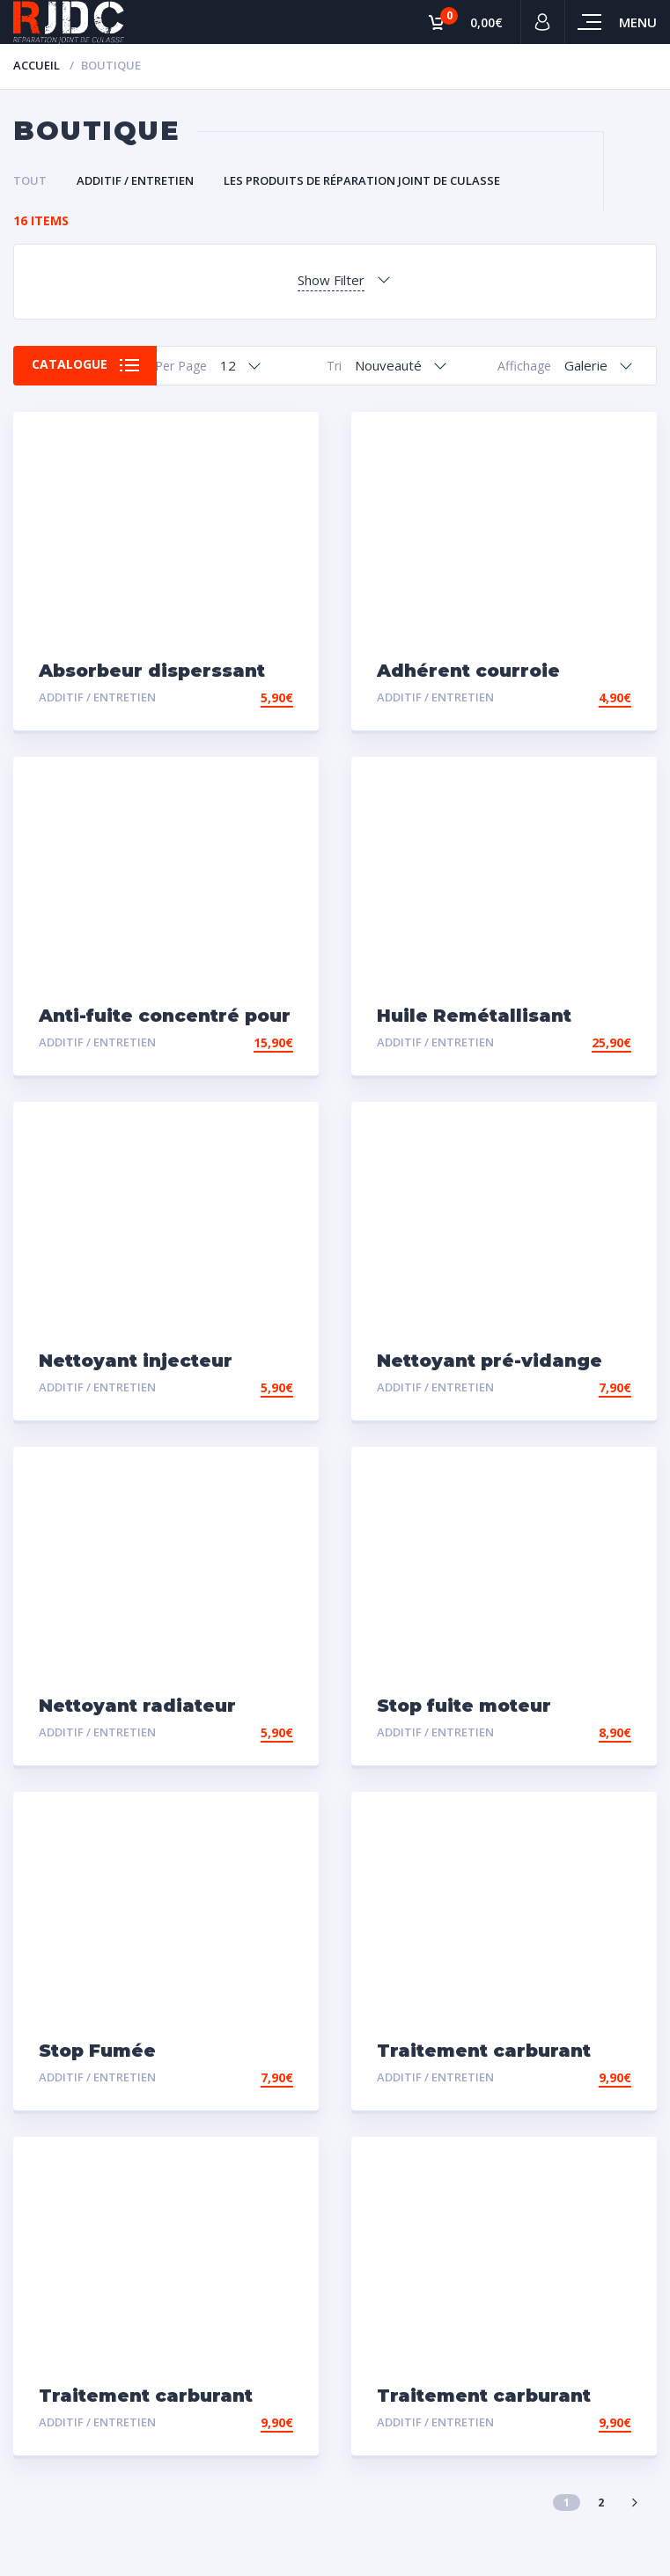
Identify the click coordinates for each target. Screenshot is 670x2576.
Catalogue (70, 364)
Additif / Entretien (135, 180)
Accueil (36, 65)
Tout (30, 180)
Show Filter (331, 280)
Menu (638, 22)
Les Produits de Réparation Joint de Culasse (362, 180)
